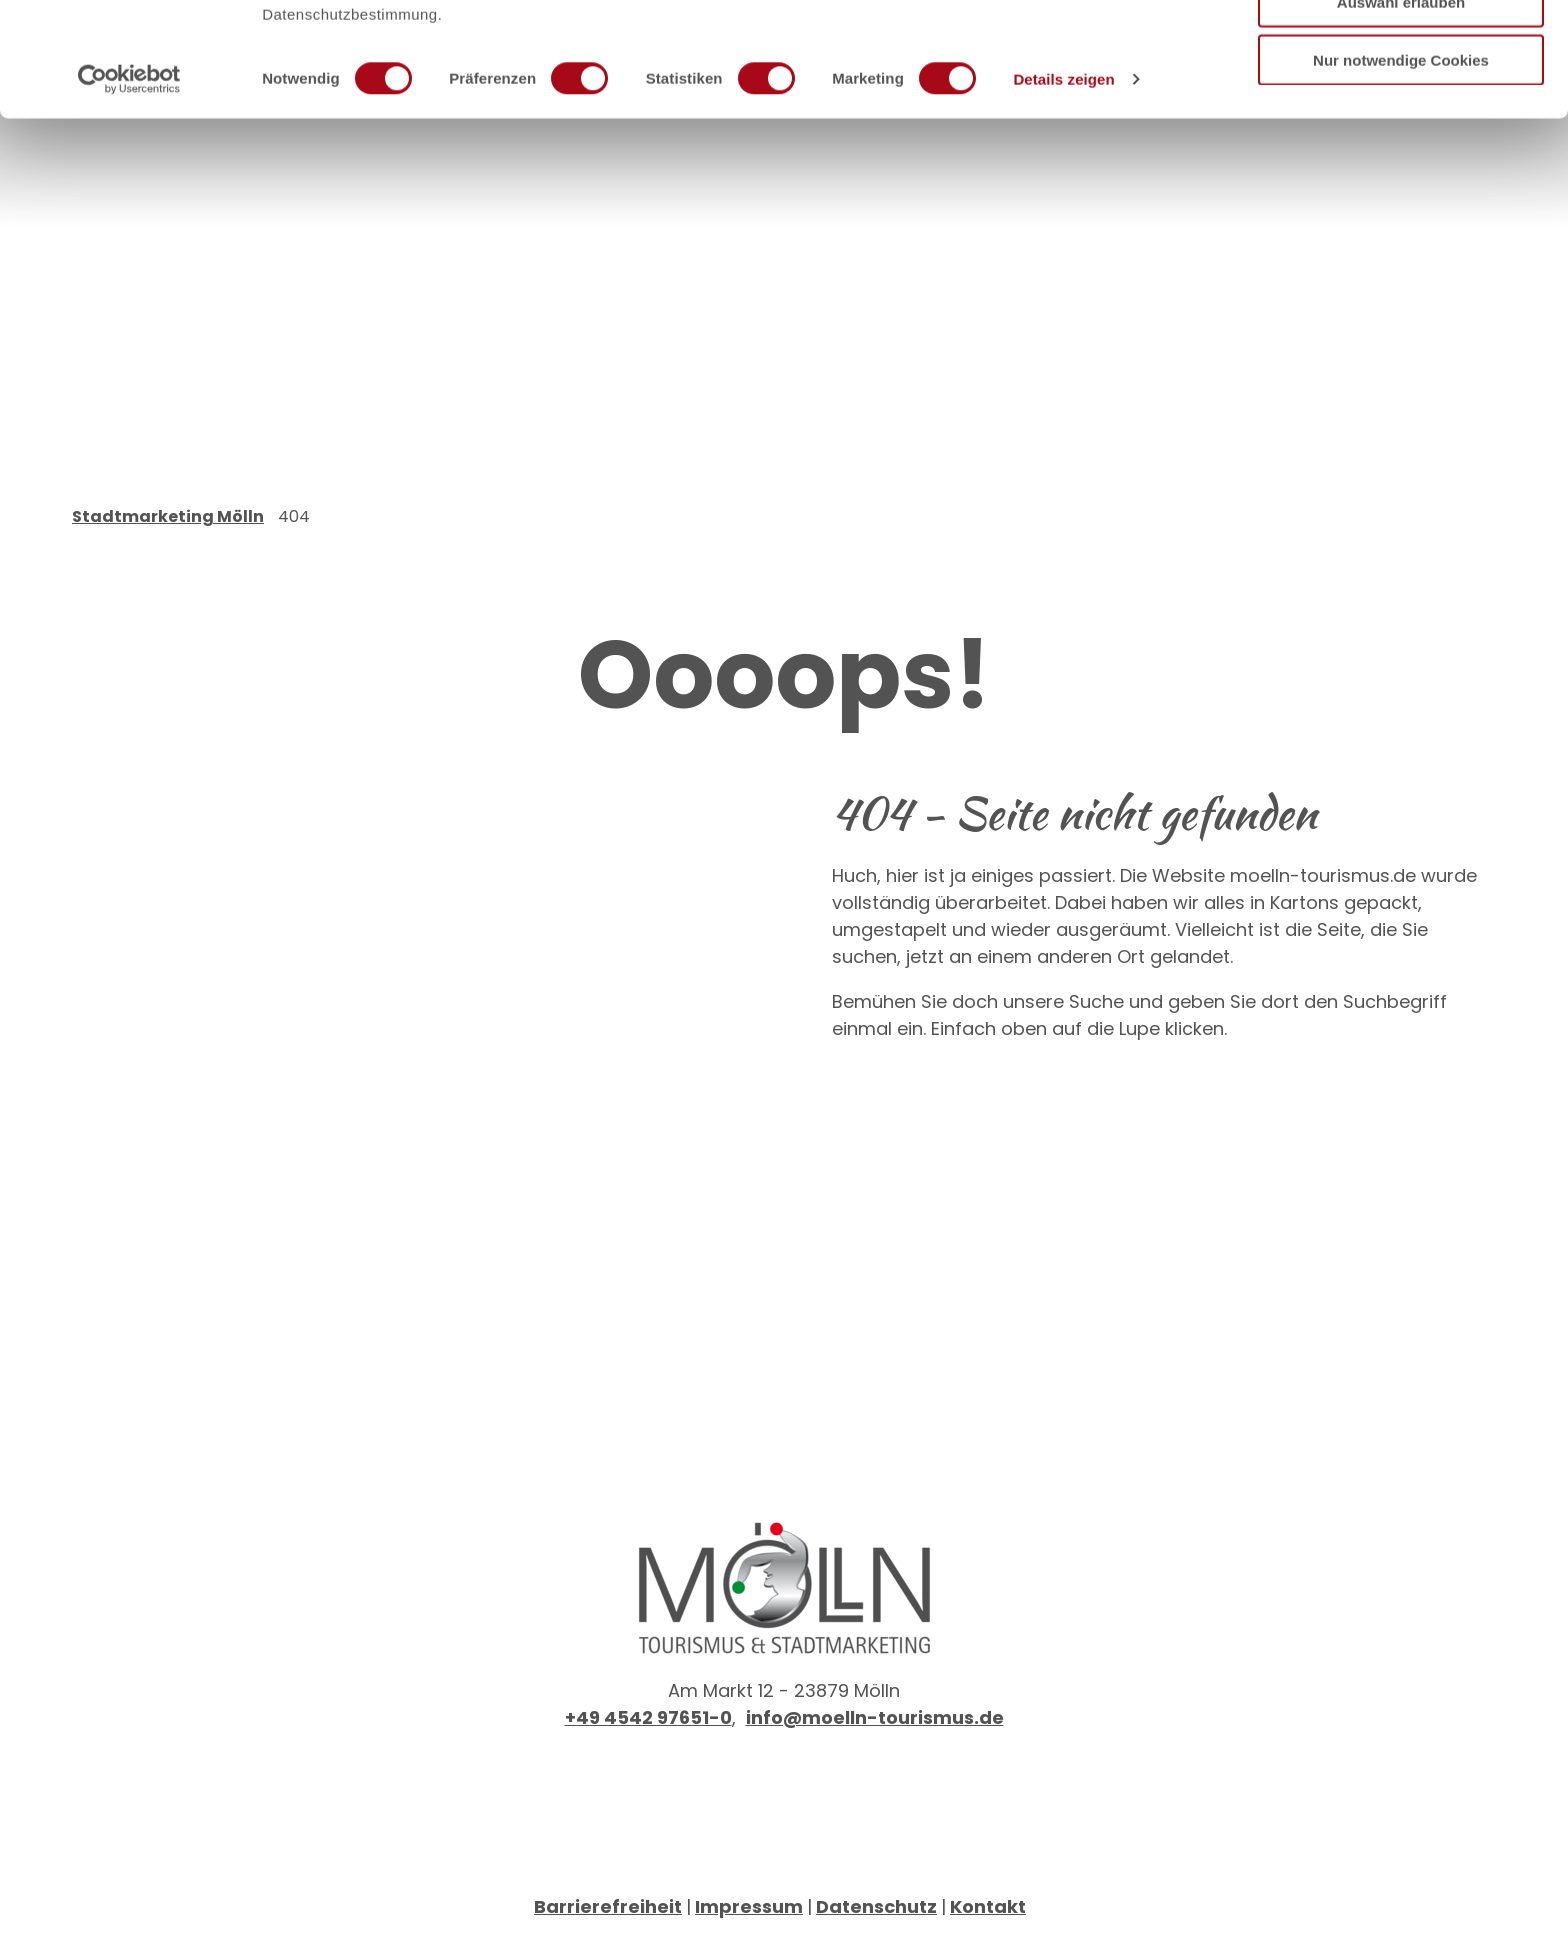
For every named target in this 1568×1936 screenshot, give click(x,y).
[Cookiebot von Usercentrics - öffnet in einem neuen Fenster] (129, 186)
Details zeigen (1063, 185)
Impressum (749, 1906)
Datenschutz (876, 1906)
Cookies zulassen (1401, 49)
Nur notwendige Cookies (1401, 166)
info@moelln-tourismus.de (875, 1717)
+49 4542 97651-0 (648, 1717)
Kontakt (988, 1906)
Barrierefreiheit (608, 1906)
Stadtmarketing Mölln (168, 516)
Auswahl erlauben (1401, 108)
